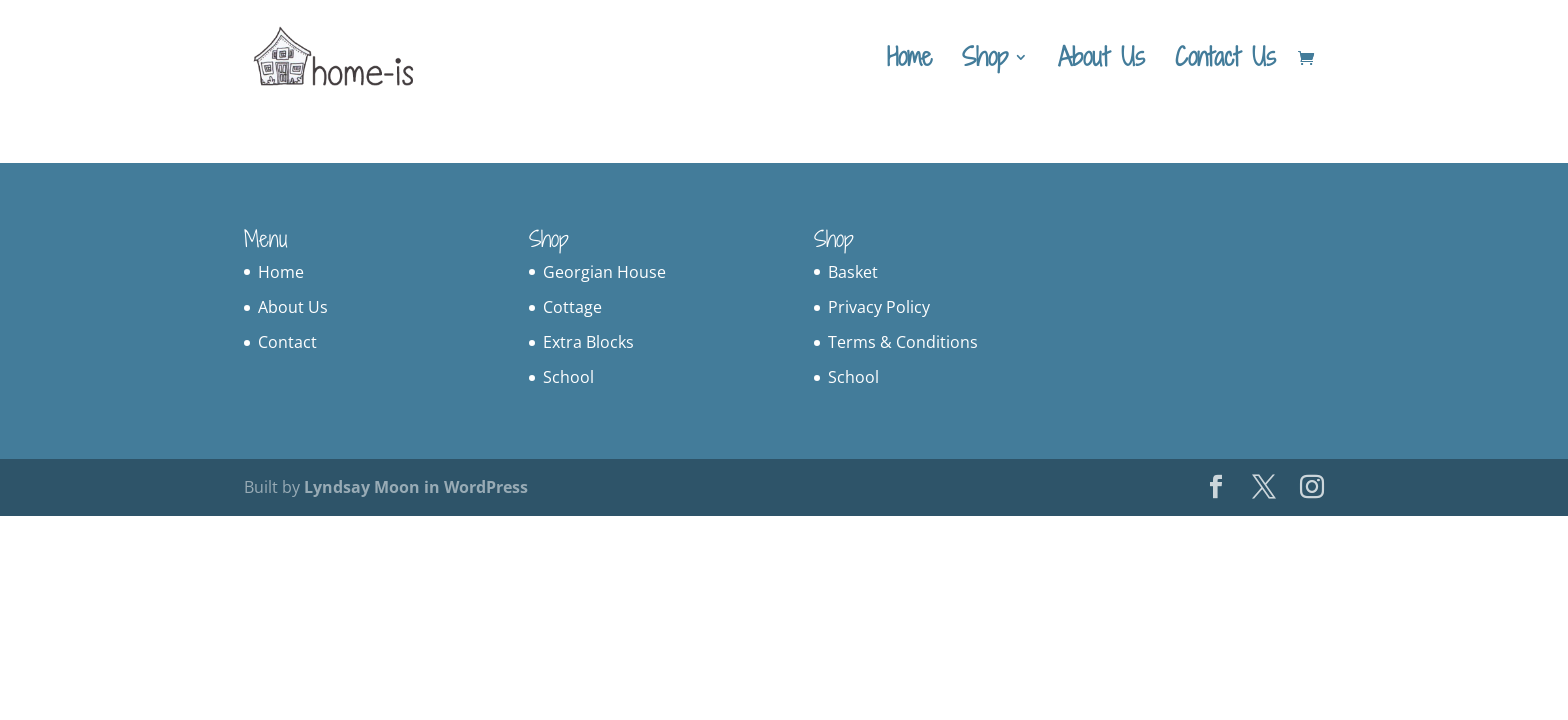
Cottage (572, 307)
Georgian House (604, 272)
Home (909, 62)
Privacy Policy (879, 307)
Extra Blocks (588, 342)
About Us (1101, 62)
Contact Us (1225, 62)
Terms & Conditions (903, 342)
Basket (853, 272)
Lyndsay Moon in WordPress (416, 487)
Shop (985, 62)
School (568, 377)
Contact (287, 342)
